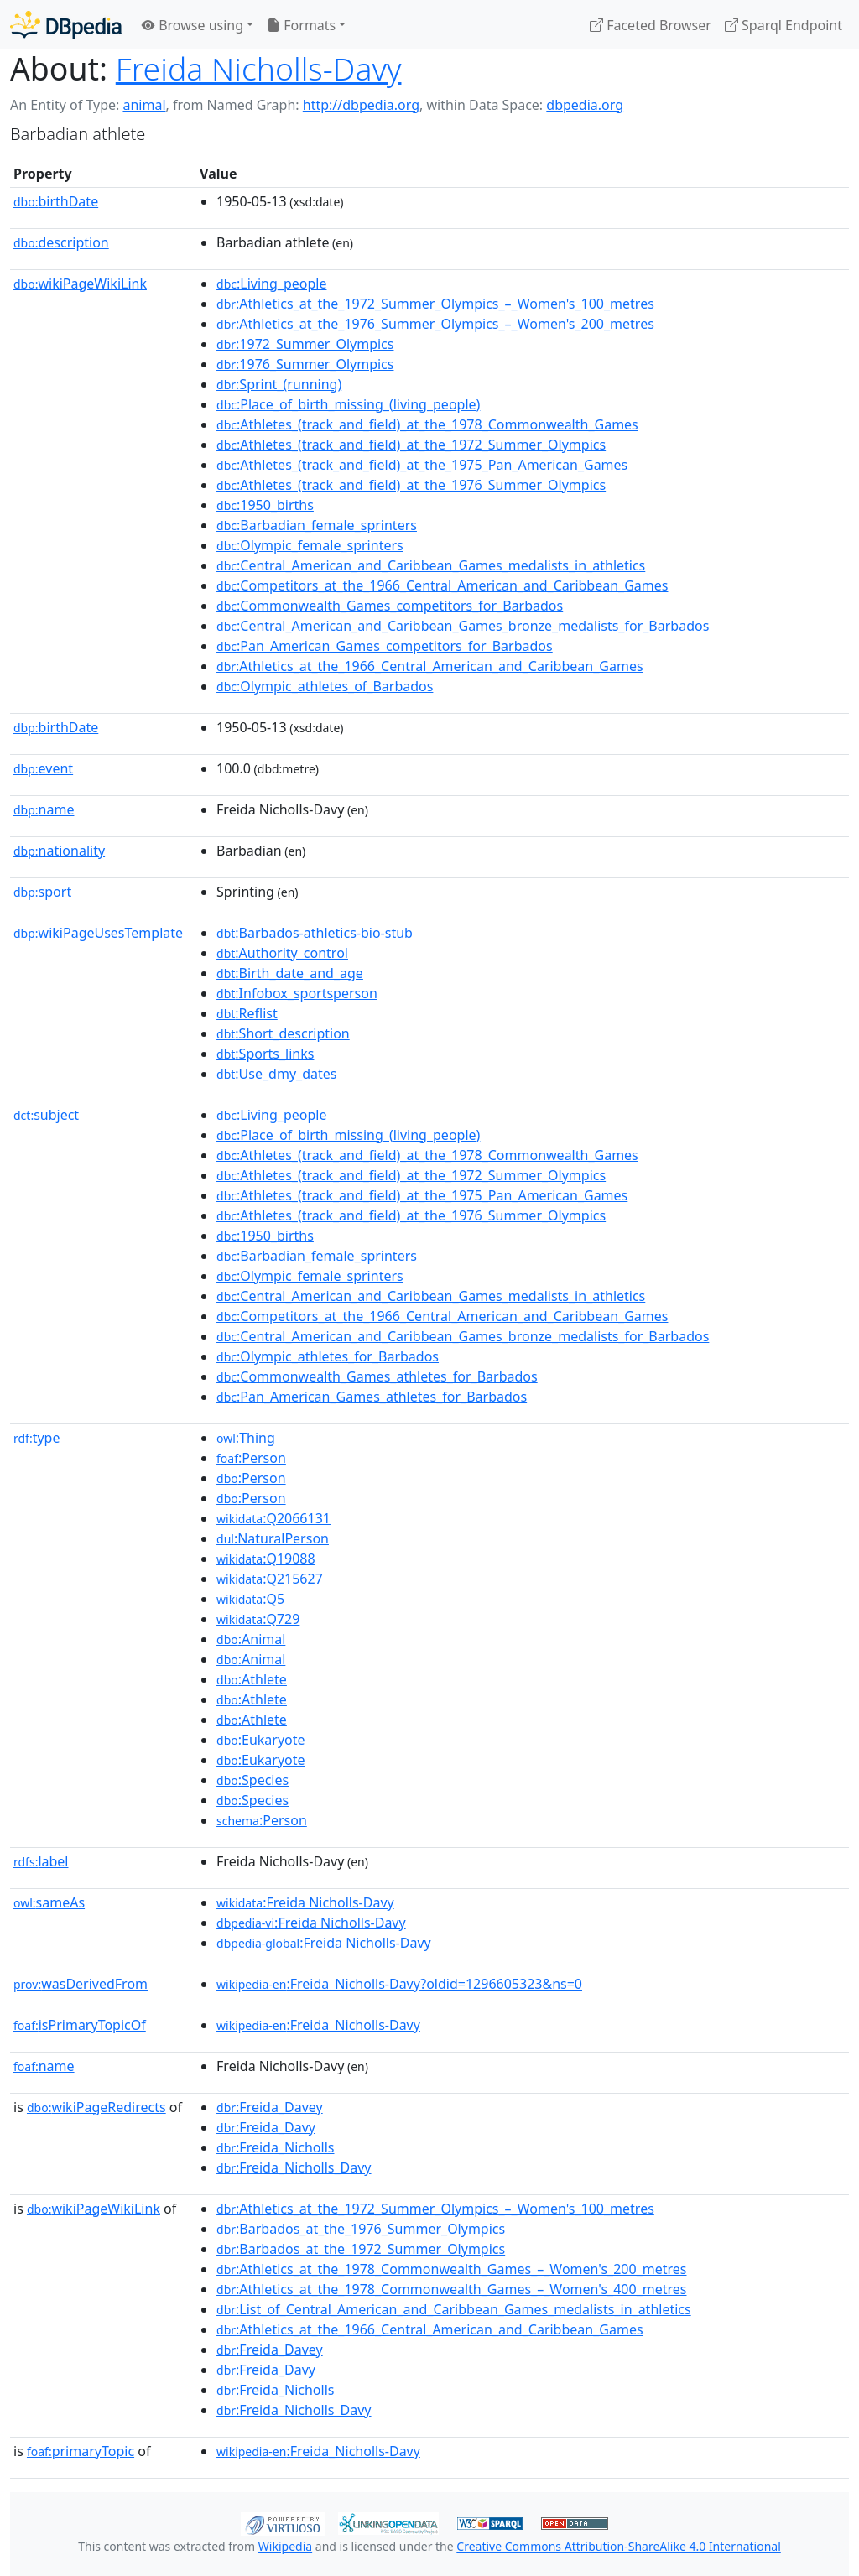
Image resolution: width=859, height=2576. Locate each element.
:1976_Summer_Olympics (304, 364)
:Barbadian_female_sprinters (316, 525)
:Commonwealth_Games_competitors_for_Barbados (389, 605)
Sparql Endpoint (783, 25)
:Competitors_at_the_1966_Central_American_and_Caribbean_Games (442, 585)
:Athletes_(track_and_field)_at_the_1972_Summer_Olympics (411, 444)
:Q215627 (269, 1578)
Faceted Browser (650, 25)
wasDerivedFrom (80, 1984)
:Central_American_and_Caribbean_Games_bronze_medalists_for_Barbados (462, 626)
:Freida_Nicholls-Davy (318, 2025)
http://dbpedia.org (361, 105)
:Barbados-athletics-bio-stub (314, 933)
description (61, 242)
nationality (59, 850)
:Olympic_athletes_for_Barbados (327, 1356)
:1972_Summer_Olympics (304, 344)
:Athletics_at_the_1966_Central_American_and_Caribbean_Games (429, 666)
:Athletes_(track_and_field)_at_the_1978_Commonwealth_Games (427, 424)
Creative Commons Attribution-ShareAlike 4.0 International (618, 2546)
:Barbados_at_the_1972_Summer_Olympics (360, 2249)
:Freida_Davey (269, 2107)
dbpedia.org (584, 105)
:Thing (245, 1438)
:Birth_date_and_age (289, 973)
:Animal (250, 1639)
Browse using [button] (192, 25)
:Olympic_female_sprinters (309, 545)
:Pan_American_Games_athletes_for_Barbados (371, 1396)
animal (143, 105)
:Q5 (250, 1599)
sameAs (49, 1902)
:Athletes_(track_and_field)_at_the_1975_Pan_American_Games (421, 464)
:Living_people (271, 283)
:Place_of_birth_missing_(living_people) (348, 404)
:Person (251, 1458)
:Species (252, 1780)
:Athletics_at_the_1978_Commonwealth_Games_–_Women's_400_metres (451, 2289)
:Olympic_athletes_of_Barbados (324, 686)
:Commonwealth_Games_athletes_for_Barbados (377, 1376)
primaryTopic (80, 2451)
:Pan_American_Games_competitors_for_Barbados (384, 646)
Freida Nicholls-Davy (259, 68)
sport (42, 891)
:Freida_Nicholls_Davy (293, 2167)
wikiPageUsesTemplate (98, 933)
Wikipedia (285, 2546)
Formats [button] (301, 25)
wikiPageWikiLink (80, 283)
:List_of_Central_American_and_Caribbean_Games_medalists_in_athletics (453, 2309)
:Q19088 (265, 1558)
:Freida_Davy (265, 2127)
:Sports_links (265, 1053)
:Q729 (257, 1619)
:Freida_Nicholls (275, 2147)
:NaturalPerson (272, 1538)
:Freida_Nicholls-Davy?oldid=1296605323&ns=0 (399, 1984)
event (43, 768)
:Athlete (251, 1679)
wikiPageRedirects (96, 2107)
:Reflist (247, 1013)
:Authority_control (282, 953)
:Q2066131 (273, 1518)
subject (46, 1115)
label (41, 1861)
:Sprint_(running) (278, 384)
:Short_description (283, 1033)
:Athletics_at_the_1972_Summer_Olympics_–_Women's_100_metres (435, 303)
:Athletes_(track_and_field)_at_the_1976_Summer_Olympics (411, 485)
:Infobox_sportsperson (296, 993)
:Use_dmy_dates (276, 1073)
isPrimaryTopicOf (79, 2025)
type (36, 1438)
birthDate (55, 201)
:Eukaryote (260, 1739)
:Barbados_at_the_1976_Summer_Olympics (360, 2229)
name (43, 809)
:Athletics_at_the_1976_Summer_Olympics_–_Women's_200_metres (435, 324)
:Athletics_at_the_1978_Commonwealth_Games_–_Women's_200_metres (451, 2269)
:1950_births (265, 505)
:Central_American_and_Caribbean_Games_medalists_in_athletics (430, 565)
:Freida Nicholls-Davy (305, 1902)
